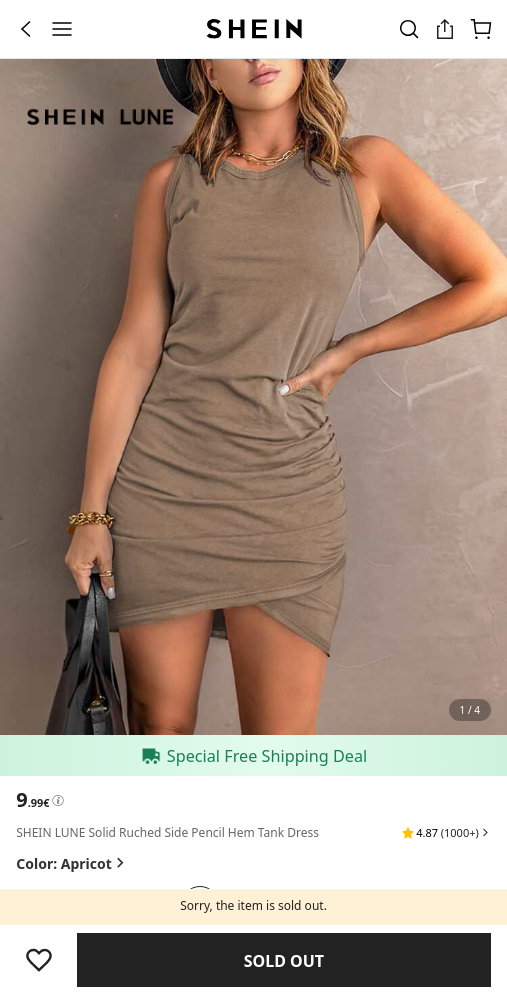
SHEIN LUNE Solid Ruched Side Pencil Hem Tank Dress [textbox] (167, 832)
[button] (446, 833)
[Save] (38, 960)
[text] (32, 800)
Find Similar (284, 961)
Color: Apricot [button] (72, 863)
